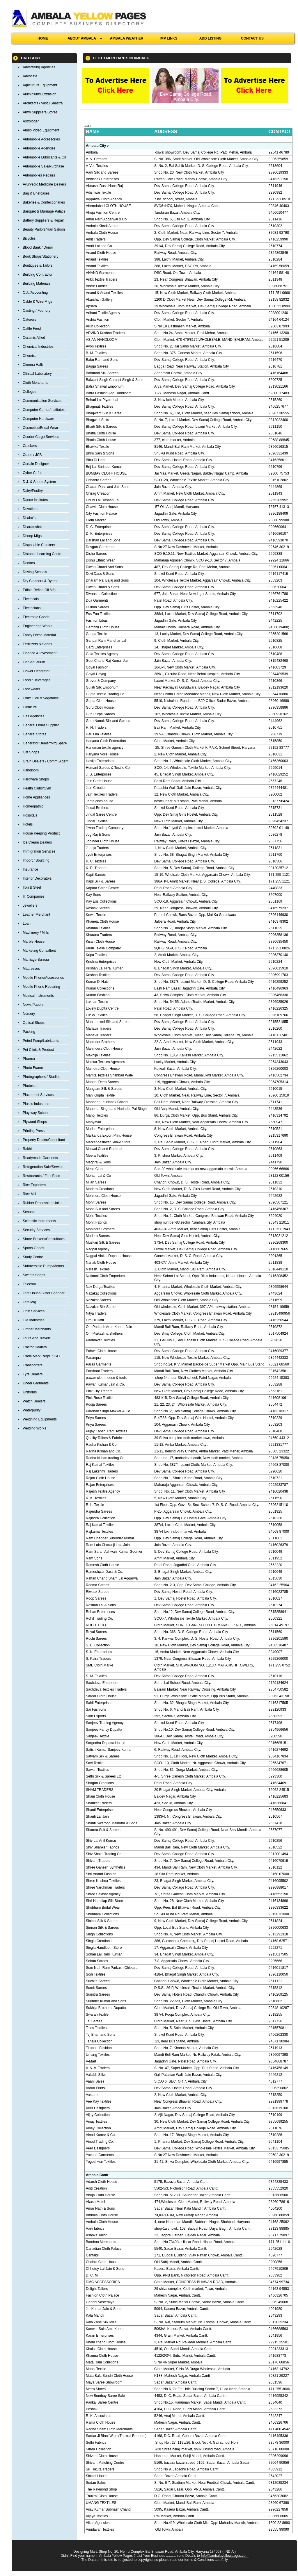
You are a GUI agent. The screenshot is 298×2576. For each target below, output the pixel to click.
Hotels (28, 824)
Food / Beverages (36, 680)
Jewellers (30, 905)
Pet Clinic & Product (38, 1050)
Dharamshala (33, 527)
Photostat (30, 1086)
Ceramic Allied (34, 338)
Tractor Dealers (35, 1347)
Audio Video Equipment (41, 130)
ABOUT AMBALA (85, 38)
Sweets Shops (34, 1275)
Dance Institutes (35, 500)
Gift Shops (31, 752)
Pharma (29, 1059)
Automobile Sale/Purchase (43, 166)
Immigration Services (39, 851)
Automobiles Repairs (39, 175)
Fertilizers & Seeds (37, 644)
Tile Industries (33, 1320)
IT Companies (33, 896)
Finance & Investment (39, 653)
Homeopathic (33, 806)
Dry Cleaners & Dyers (39, 581)
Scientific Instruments (39, 1221)
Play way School (35, 1113)
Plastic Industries (36, 1104)
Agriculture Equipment (40, 85)
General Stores (34, 734)
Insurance (30, 869)
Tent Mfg (29, 1302)
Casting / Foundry (36, 311)
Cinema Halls (33, 365)
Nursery (29, 1014)
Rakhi (27, 1149)
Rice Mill (29, 1194)
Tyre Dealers (32, 1374)
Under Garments (36, 1383)
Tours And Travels (36, 1338)
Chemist (29, 356)
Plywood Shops (35, 1122)
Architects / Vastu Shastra (43, 103)
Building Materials (36, 283)
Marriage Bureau (36, 960)
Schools (29, 1212)
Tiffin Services (34, 1311)
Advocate (30, 76)
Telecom (29, 1284)
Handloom (31, 770)
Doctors (29, 563)
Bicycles (29, 238)
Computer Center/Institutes (43, 410)
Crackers (30, 446)
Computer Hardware (38, 419)
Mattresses (31, 969)
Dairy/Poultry (33, 491)
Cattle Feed (32, 329)
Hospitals (30, 815)
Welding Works (34, 1428)
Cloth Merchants (35, 383)
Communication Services (42, 401)
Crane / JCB (32, 455)
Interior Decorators (37, 878)
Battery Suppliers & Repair (43, 220)
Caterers (29, 320)
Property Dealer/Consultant (44, 1140)
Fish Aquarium (34, 662)
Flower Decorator (36, 671)
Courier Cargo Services (41, 437)
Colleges (29, 392)
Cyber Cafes (32, 473)
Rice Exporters (34, 1185)
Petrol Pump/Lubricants (41, 1041)
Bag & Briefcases (36, 193)
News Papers (33, 1005)
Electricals (31, 599)
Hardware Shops (36, 779)
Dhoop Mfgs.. (33, 536)
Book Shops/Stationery (40, 256)
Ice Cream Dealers (37, 842)
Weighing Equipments (40, 1419)
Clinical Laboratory (37, 374)
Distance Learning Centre (42, 554)
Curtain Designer (36, 464)
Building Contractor (37, 274)
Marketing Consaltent (39, 951)
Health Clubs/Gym (37, 788)
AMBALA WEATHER (126, 38)
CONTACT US (252, 38)
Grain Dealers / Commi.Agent (45, 761)
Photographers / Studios (41, 1077)
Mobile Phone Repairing (41, 987)
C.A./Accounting (35, 292)
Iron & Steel (32, 887)
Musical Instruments (38, 996)
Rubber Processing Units (42, 1203)
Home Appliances (36, 797)
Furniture (30, 707)
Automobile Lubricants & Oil (44, 157)
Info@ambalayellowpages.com (225, 2556)
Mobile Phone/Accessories (43, 978)
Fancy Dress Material (39, 635)
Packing (29, 1032)
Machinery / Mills (36, 932)
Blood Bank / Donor (38, 247)
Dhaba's (29, 518)
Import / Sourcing (36, 860)
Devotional (31, 509)
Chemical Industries (38, 347)
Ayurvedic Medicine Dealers (44, 184)
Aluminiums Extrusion (39, 94)
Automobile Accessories (41, 139)
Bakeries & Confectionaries (44, 202)
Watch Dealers (34, 1401)
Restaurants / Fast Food (41, 1176)
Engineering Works (37, 626)
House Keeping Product (41, 833)
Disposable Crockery (39, 545)
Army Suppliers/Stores (40, 112)
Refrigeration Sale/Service (43, 1167)
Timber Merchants (37, 1329)
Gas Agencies (33, 716)
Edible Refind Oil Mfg (39, 590)
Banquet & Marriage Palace (44, 211)
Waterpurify (31, 1410)
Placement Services (38, 1095)
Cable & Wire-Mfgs (37, 302)
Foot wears (31, 689)
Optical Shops (34, 1023)
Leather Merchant (36, 914)
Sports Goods (33, 1248)
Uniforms (30, 1392)
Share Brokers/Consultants (43, 1239)
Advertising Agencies (39, 67)
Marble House (34, 942)
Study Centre (33, 1257)
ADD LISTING (210, 38)
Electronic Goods (36, 617)
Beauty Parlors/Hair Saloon (44, 229)
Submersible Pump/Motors (43, 1266)
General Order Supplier (41, 725)
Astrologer (31, 121)
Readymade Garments (40, 1158)
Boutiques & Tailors (38, 265)
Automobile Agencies (39, 148)
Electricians (31, 608)
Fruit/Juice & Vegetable (40, 698)
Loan (27, 923)
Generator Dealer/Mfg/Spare (45, 743)
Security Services (36, 1230)
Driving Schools (35, 572)
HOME (43, 38)
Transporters (32, 1365)
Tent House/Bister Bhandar (43, 1293)
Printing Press (34, 1131)
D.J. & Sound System (39, 482)
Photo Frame (33, 1068)
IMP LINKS (168, 38)
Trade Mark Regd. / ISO (41, 1356)
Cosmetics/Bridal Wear (40, 428)
